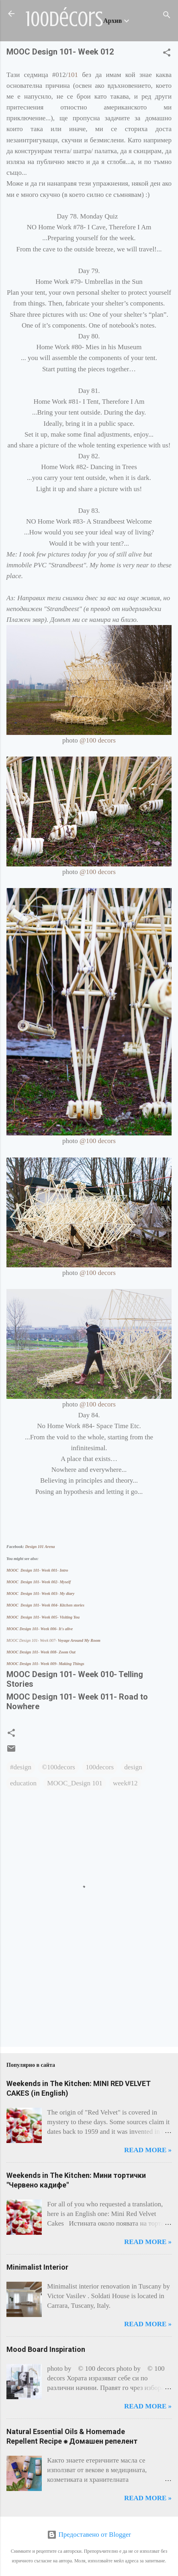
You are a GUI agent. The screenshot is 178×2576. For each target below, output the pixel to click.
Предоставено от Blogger (89, 2534)
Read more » (148, 2150)
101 (73, 75)
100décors (64, 19)
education (23, 1783)
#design (20, 1767)
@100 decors (98, 740)
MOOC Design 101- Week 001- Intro (37, 1570)
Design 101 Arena (40, 1546)
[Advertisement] (31, 2007)
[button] (167, 54)
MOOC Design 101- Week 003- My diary (40, 1593)
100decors (100, 1767)
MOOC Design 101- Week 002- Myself (38, 1582)
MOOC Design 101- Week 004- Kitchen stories (45, 1605)
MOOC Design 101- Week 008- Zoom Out (41, 1652)
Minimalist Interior (37, 2267)
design (133, 1767)
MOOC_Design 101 (74, 1783)
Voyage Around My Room (53, 1640)
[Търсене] (167, 16)
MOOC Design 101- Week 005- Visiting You (43, 1617)
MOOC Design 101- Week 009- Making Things (45, 1663)
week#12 (125, 1783)
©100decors (58, 1767)
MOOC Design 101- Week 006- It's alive (40, 1629)
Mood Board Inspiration (45, 2349)
